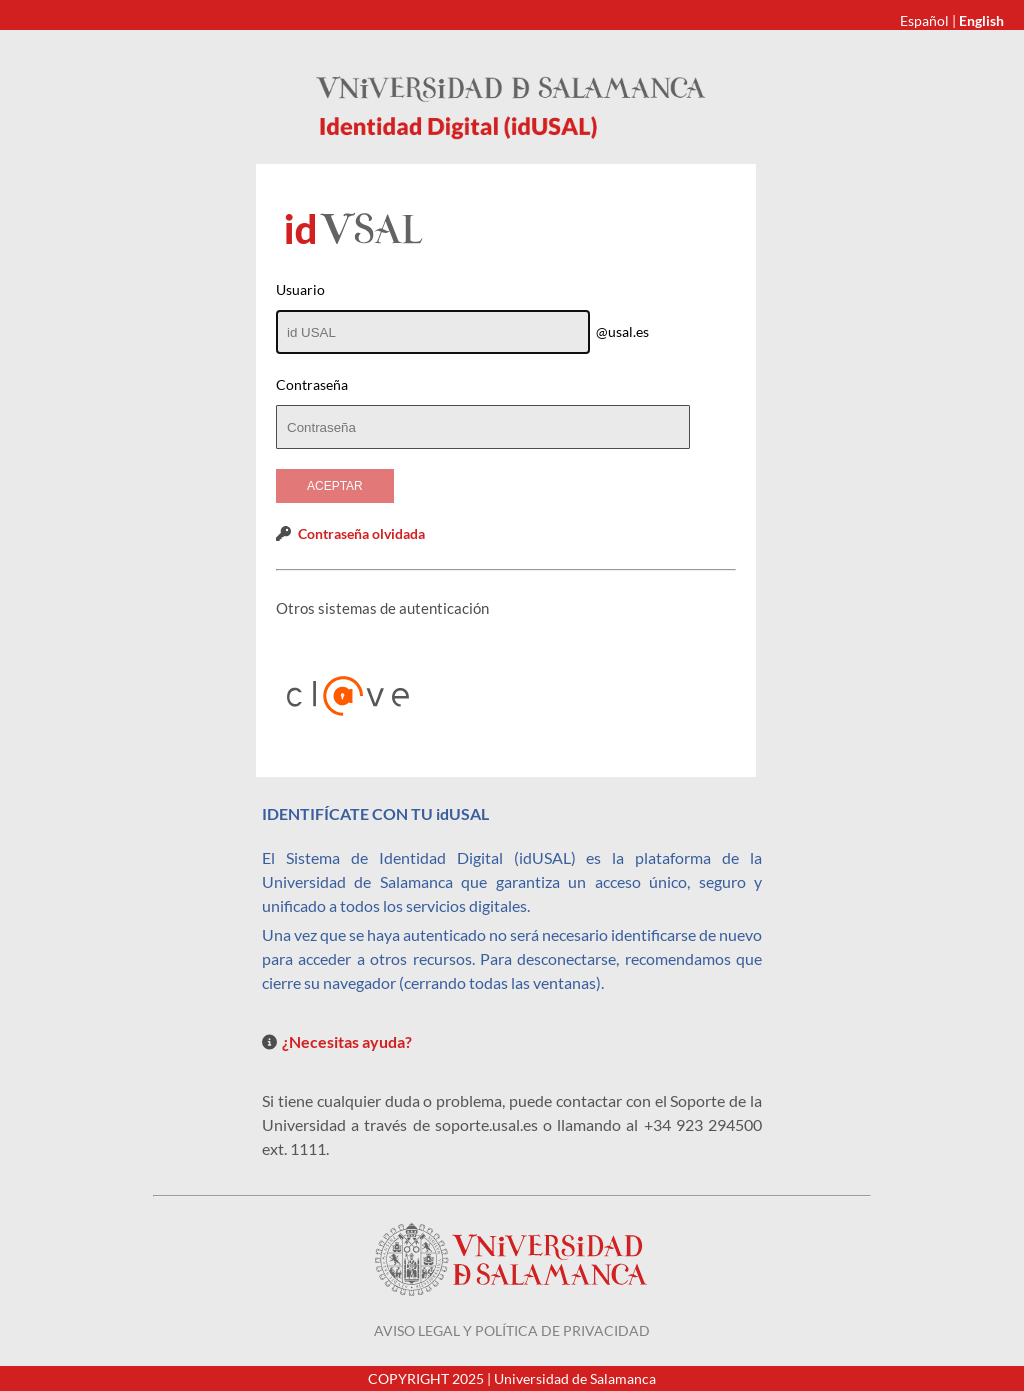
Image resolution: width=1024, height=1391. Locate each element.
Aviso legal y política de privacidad (512, 1330)
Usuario (300, 289)
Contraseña (312, 384)
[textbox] (483, 427)
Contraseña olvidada (361, 533)
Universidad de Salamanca (575, 1378)
